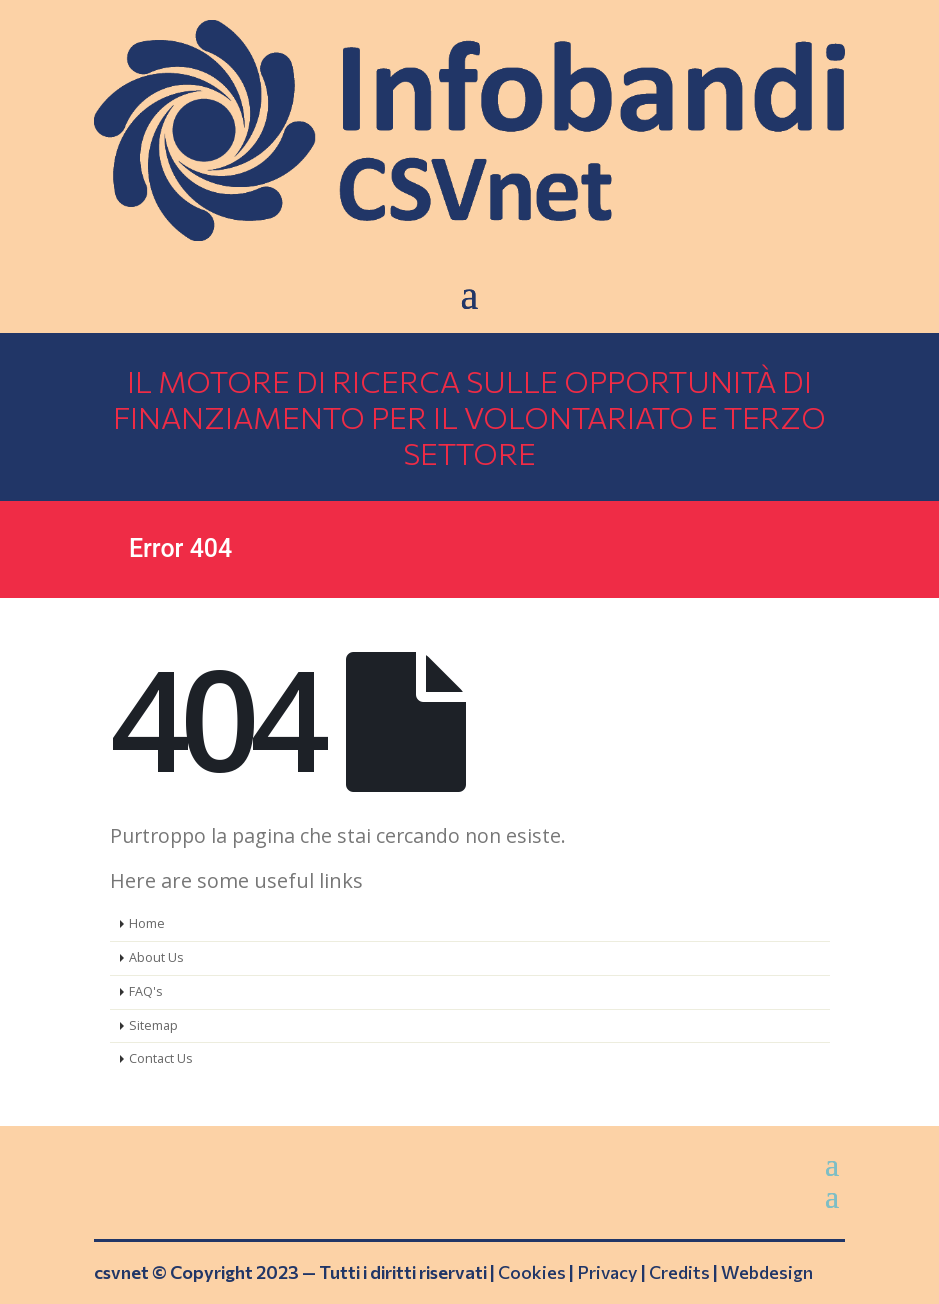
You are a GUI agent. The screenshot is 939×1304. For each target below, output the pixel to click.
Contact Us (161, 1058)
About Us (156, 957)
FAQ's (146, 991)
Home (147, 923)
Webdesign (767, 1272)
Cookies (532, 1272)
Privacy (607, 1272)
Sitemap (153, 1025)
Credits (679, 1272)
